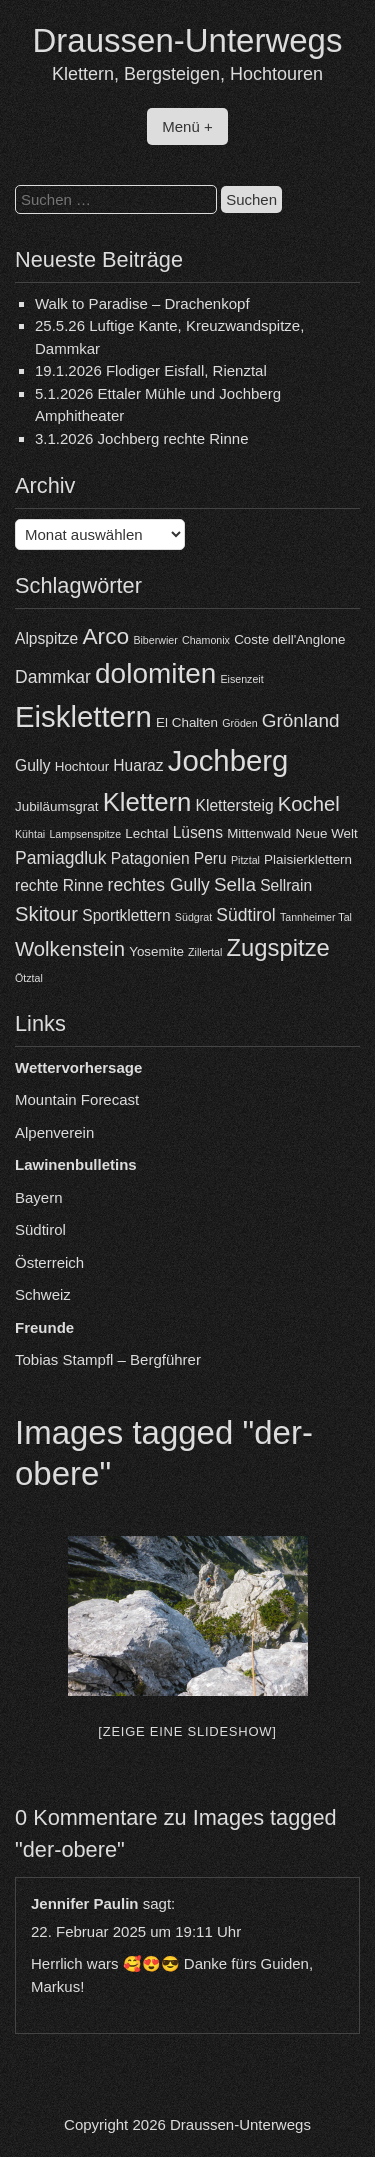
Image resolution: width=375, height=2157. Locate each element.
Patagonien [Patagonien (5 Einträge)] (150, 858)
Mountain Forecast (77, 1099)
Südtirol (40, 1229)
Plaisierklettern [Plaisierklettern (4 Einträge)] (308, 859)
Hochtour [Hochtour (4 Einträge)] (82, 766)
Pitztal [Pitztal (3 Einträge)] (245, 860)
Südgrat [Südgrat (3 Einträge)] (193, 917)
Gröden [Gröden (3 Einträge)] (240, 723)
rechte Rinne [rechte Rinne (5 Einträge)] (59, 885)
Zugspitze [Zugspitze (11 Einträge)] (278, 947)
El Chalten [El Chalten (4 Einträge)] (187, 722)
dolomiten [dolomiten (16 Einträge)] (155, 673)
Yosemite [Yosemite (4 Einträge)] (156, 951)
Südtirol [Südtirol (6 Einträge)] (245, 915)
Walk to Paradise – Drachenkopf (142, 303)
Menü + (187, 126)
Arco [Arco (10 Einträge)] (105, 636)
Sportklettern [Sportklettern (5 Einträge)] (126, 915)
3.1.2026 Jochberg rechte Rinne (141, 438)
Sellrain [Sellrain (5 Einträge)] (286, 885)
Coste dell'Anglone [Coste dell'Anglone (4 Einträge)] (289, 639)
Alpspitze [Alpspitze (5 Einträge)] (46, 638)
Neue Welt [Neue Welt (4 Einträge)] (326, 833)
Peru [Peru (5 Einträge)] (210, 858)
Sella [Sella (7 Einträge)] (235, 884)
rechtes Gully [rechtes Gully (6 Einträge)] (159, 885)
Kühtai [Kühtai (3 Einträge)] (30, 834)
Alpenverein (54, 1132)
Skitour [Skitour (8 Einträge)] (46, 914)
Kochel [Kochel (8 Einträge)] (309, 804)
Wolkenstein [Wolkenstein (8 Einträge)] (70, 949)
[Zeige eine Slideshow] (187, 1731)
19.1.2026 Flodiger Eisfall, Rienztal (151, 370)
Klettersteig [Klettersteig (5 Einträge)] (235, 805)
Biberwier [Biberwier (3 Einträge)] (155, 640)
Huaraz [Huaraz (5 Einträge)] (138, 765)
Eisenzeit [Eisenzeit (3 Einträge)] (241, 679)
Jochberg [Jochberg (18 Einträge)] (228, 760)
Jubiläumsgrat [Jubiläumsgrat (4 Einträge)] (56, 806)
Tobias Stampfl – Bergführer (108, 1359)
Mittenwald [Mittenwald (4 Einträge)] (259, 833)
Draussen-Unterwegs (188, 40)
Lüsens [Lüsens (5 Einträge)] (198, 832)
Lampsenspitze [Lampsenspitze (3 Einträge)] (85, 834)
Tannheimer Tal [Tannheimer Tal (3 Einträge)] (316, 917)
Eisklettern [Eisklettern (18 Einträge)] (83, 716)
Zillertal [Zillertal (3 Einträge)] (205, 952)
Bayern (39, 1197)
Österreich (49, 1262)
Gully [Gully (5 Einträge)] (33, 765)
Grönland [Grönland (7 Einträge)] (301, 720)
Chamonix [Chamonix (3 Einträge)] (206, 640)
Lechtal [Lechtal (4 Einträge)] (146, 833)
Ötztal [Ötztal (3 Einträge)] (29, 978)
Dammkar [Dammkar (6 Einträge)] (53, 677)
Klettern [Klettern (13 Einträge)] (147, 802)
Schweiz (43, 1294)
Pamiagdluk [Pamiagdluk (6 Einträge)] (61, 858)
